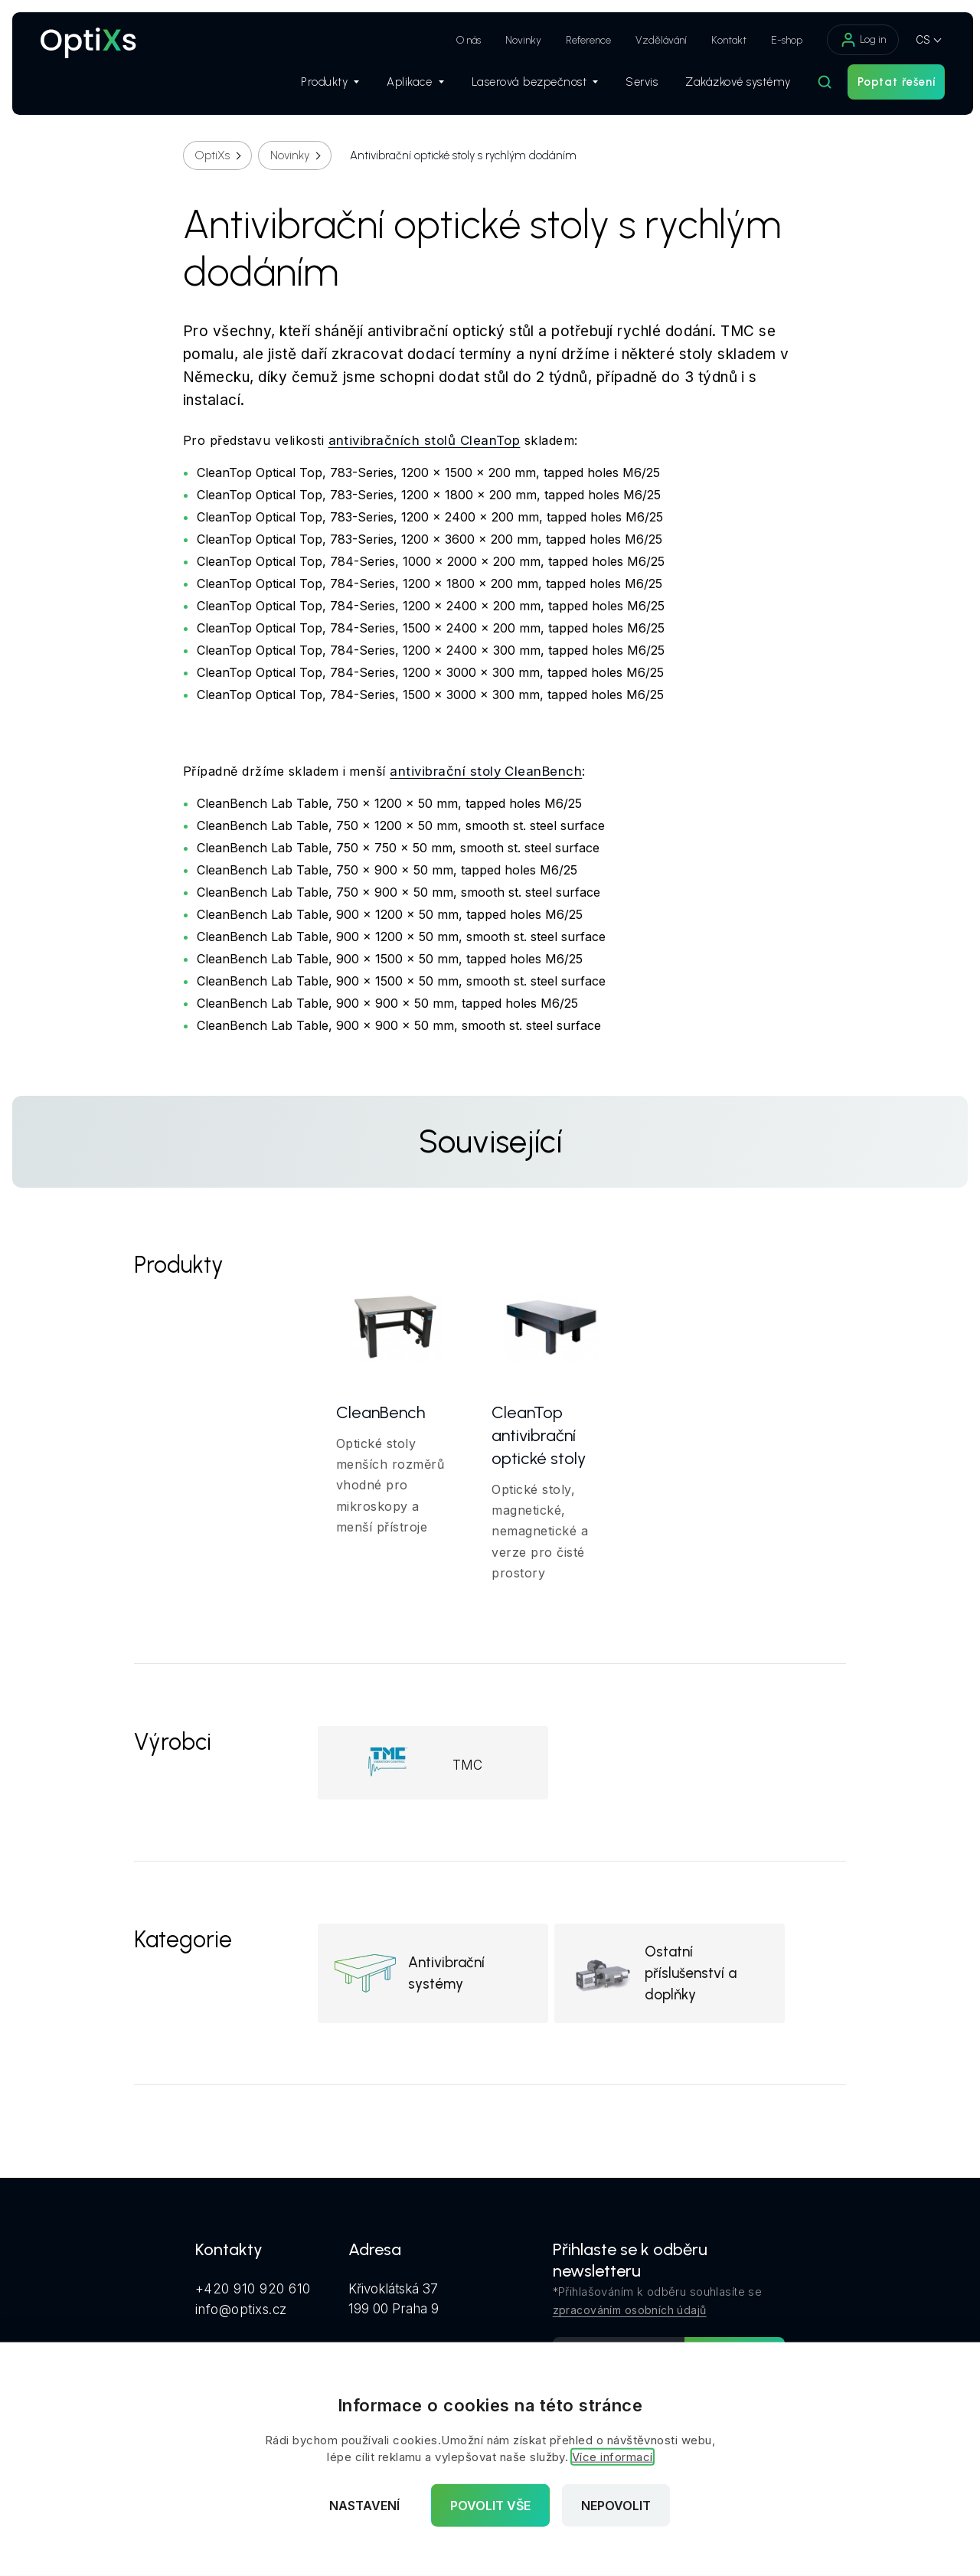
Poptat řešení (888, 85)
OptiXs (212, 155)
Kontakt (721, 40)
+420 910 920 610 (253, 2291)
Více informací (612, 2457)
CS (915, 39)
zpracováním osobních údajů (630, 2312)
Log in (855, 39)
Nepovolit (616, 2505)
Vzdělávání (653, 40)
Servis (634, 85)
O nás (461, 40)
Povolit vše (490, 2505)
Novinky (516, 40)
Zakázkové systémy (730, 85)
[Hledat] (817, 85)
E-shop (779, 40)
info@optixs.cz (241, 2310)
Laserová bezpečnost (526, 85)
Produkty (322, 85)
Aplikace (407, 85)
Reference (580, 40)
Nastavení (364, 2505)
